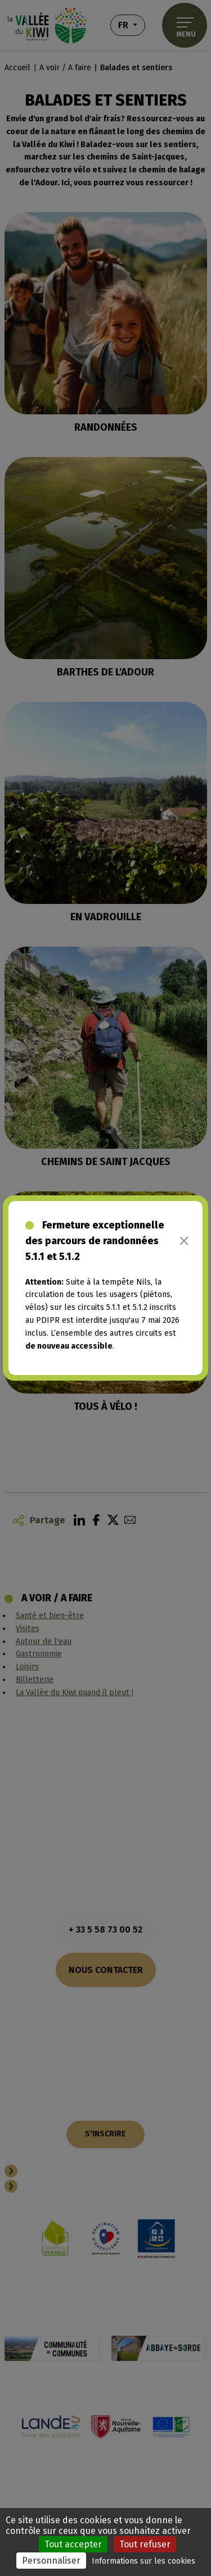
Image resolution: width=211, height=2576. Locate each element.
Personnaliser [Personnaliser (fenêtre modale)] (51, 2560)
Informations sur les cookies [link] (143, 2561)
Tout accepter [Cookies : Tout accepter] (73, 2544)
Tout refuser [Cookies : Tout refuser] (144, 2544)
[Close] (183, 1241)
